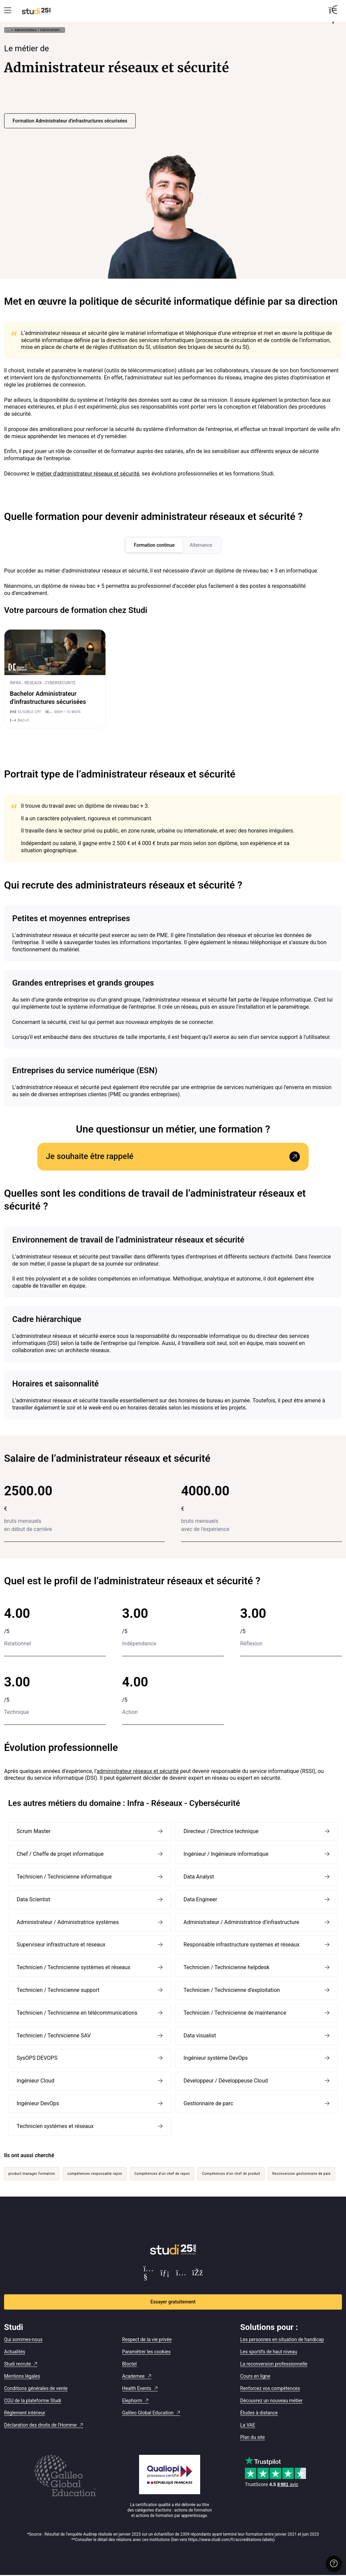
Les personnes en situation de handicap (282, 2339)
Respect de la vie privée (147, 2339)
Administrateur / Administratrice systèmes (68, 1922)
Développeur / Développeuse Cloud (226, 2081)
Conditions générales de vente (36, 2388)
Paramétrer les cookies (146, 2352)
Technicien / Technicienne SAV (54, 2036)
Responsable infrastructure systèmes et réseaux (242, 1945)
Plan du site (252, 2437)
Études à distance (259, 2413)
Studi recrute (17, 2364)
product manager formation (31, 2174)
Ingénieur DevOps (38, 2104)
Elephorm (132, 2401)
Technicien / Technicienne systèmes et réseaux (73, 1968)
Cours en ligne (255, 2376)
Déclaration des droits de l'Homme (40, 2425)
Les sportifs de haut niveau (268, 2352)
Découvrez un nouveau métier (271, 2401)
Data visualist (200, 2036)
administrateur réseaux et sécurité (138, 1771)
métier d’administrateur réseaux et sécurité (87, 473)
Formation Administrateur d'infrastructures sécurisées (70, 121)
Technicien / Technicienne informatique (64, 1877)
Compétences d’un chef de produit (231, 2174)
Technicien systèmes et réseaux (55, 2126)
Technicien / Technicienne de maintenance (235, 2013)
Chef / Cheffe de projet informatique (60, 1854)
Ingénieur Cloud (35, 2081)
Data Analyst (199, 1877)
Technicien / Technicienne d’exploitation (232, 1990)
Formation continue (153, 545)
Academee (133, 2376)
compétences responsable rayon (94, 2174)
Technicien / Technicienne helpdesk (226, 1968)
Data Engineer (200, 1900)
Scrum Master (34, 1832)
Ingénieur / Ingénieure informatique (226, 1854)
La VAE (247, 2425)
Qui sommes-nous (23, 2339)
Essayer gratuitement (173, 2302)
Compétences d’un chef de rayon (162, 2174)
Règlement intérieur (24, 2413)
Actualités (14, 2352)
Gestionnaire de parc (208, 2104)
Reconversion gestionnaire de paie (301, 2174)
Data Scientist (33, 1900)
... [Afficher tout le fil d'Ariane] (8, 30)
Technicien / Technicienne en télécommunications (77, 2013)
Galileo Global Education (148, 2413)
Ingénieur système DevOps (216, 2058)
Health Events (136, 2388)
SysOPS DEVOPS (37, 2058)
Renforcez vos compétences (270, 2388)
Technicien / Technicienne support (58, 1990)
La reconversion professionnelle (273, 2364)
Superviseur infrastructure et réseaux (61, 1945)
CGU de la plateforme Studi (32, 2401)
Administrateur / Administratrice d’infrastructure (241, 1922)
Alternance (201, 545)
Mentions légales (22, 2376)
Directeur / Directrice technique (221, 1832)
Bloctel (129, 2364)
